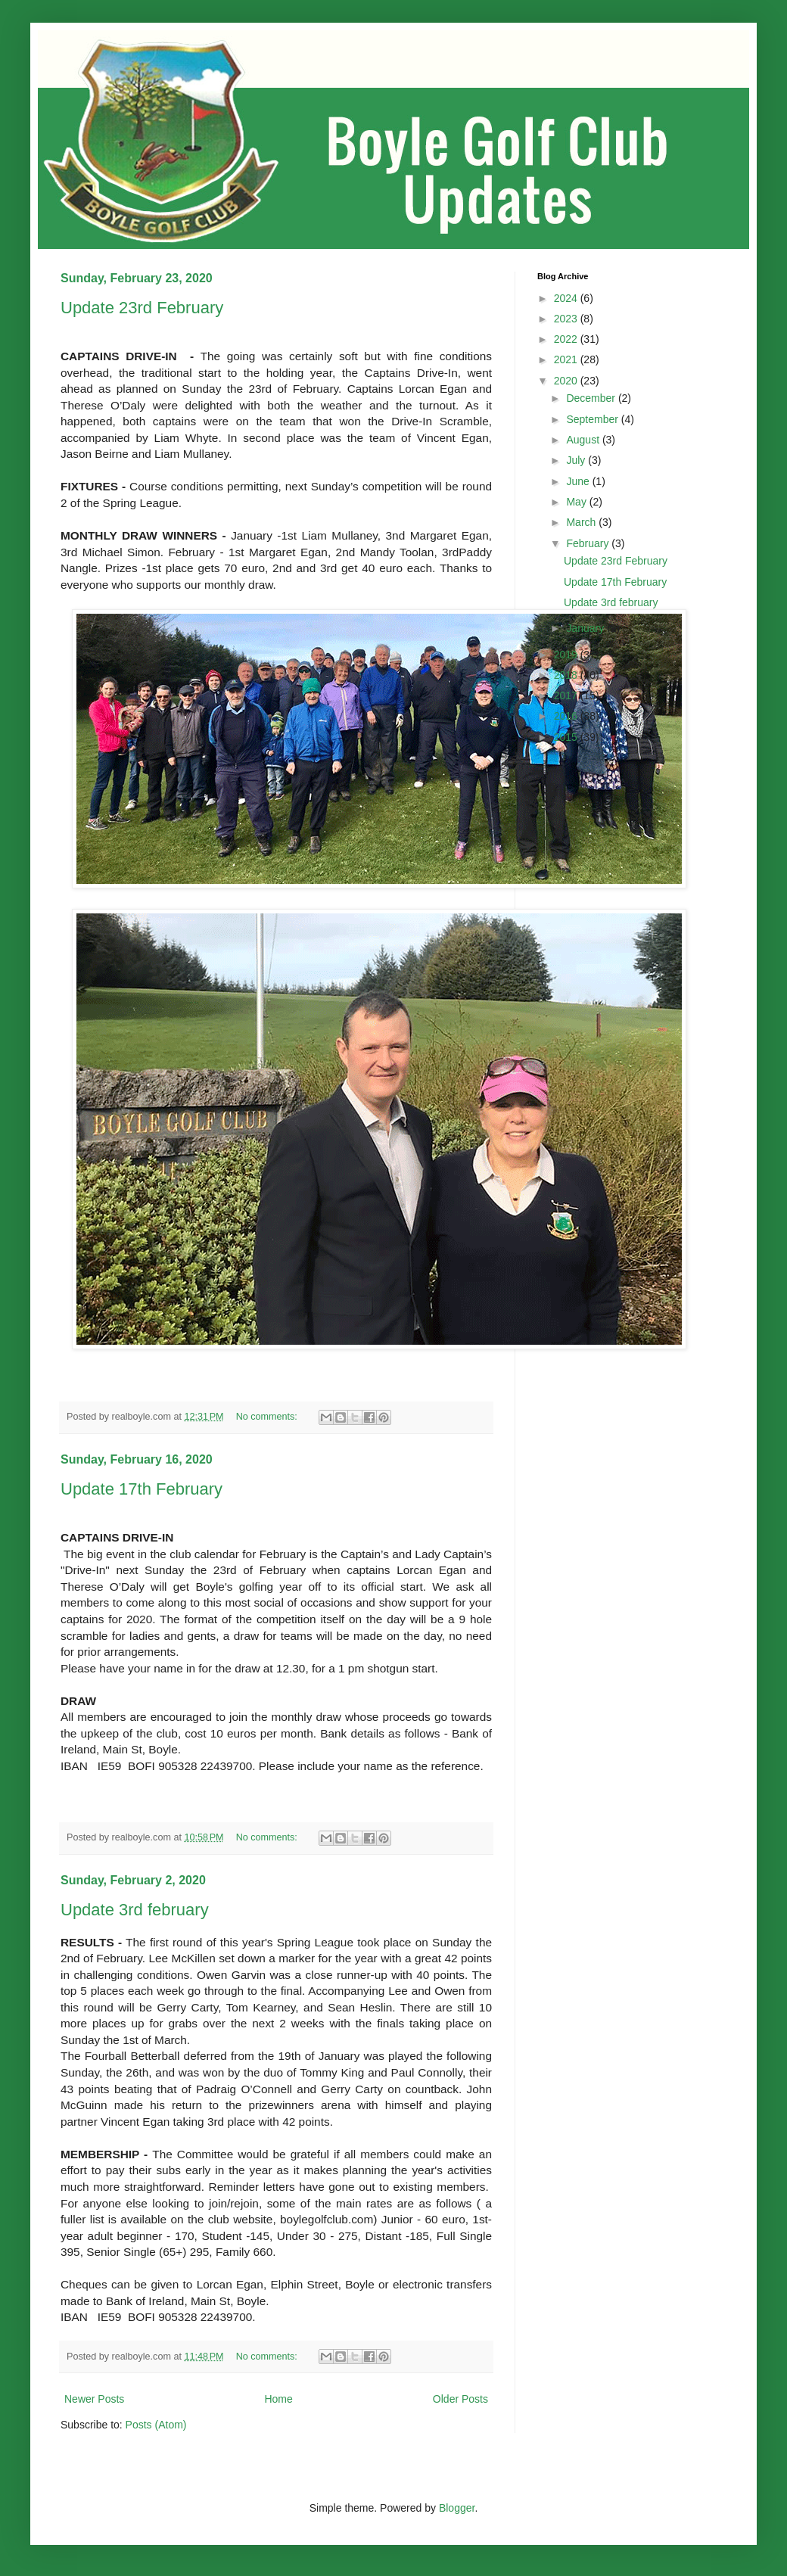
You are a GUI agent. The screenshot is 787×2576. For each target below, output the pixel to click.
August (584, 440)
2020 (567, 381)
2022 (567, 339)
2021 (567, 359)
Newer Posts (94, 2399)
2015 (567, 737)
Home (278, 2399)
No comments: (268, 1416)
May (577, 502)
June (579, 481)
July (577, 460)
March (582, 522)
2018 (567, 675)
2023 (567, 319)
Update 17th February (141, 1488)
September (593, 419)
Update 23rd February (142, 307)
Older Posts (460, 2399)
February (588, 543)
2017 (567, 695)
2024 (567, 298)
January (586, 628)
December (591, 398)
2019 (567, 655)
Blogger (456, 2508)
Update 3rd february (135, 1909)
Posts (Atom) (156, 2425)
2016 (567, 716)
